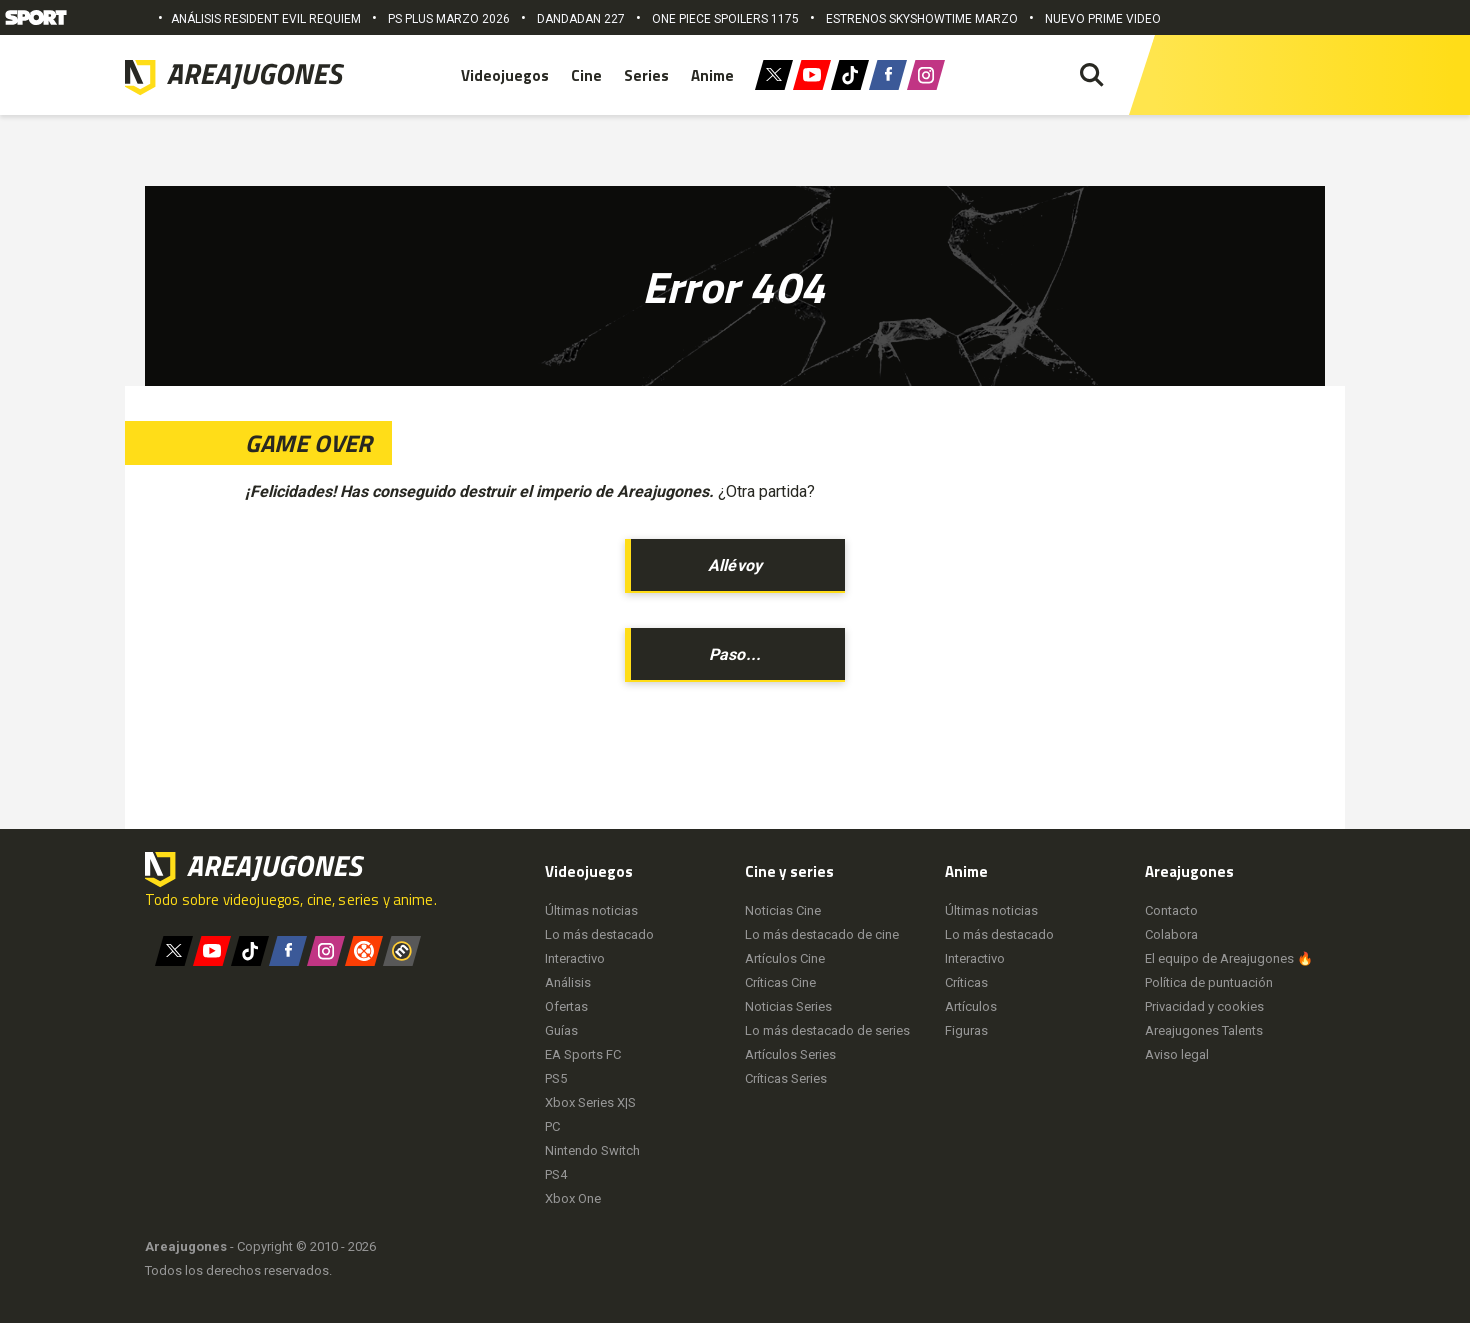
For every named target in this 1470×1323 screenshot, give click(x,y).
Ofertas (566, 1006)
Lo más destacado (599, 934)
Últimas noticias (591, 910)
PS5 (556, 1078)
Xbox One (573, 1198)
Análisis (568, 982)
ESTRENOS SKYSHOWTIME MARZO (922, 19)
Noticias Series (788, 1006)
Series (646, 75)
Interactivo (575, 958)
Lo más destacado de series (827, 1030)
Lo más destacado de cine (822, 934)
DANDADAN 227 (581, 19)
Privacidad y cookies (1204, 1006)
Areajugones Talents (1204, 1030)
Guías (561, 1030)
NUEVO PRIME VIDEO (1103, 19)
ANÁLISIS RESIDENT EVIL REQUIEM (266, 19)
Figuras (966, 1030)
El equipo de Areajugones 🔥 (1229, 958)
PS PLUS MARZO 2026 (449, 19)
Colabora (1171, 934)
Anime (712, 75)
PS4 (556, 1174)
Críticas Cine (780, 982)
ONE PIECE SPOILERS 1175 (725, 19)
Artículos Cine (785, 958)
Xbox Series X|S (590, 1102)
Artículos (971, 1006)
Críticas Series (786, 1078)
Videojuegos (505, 75)
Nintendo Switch (592, 1150)
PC (552, 1126)
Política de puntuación (1209, 982)
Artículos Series (790, 1054)
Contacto (1171, 910)
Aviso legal (1177, 1054)
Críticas (966, 982)
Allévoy (735, 565)
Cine (586, 75)
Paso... (735, 654)
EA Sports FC (583, 1054)
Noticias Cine (783, 910)
